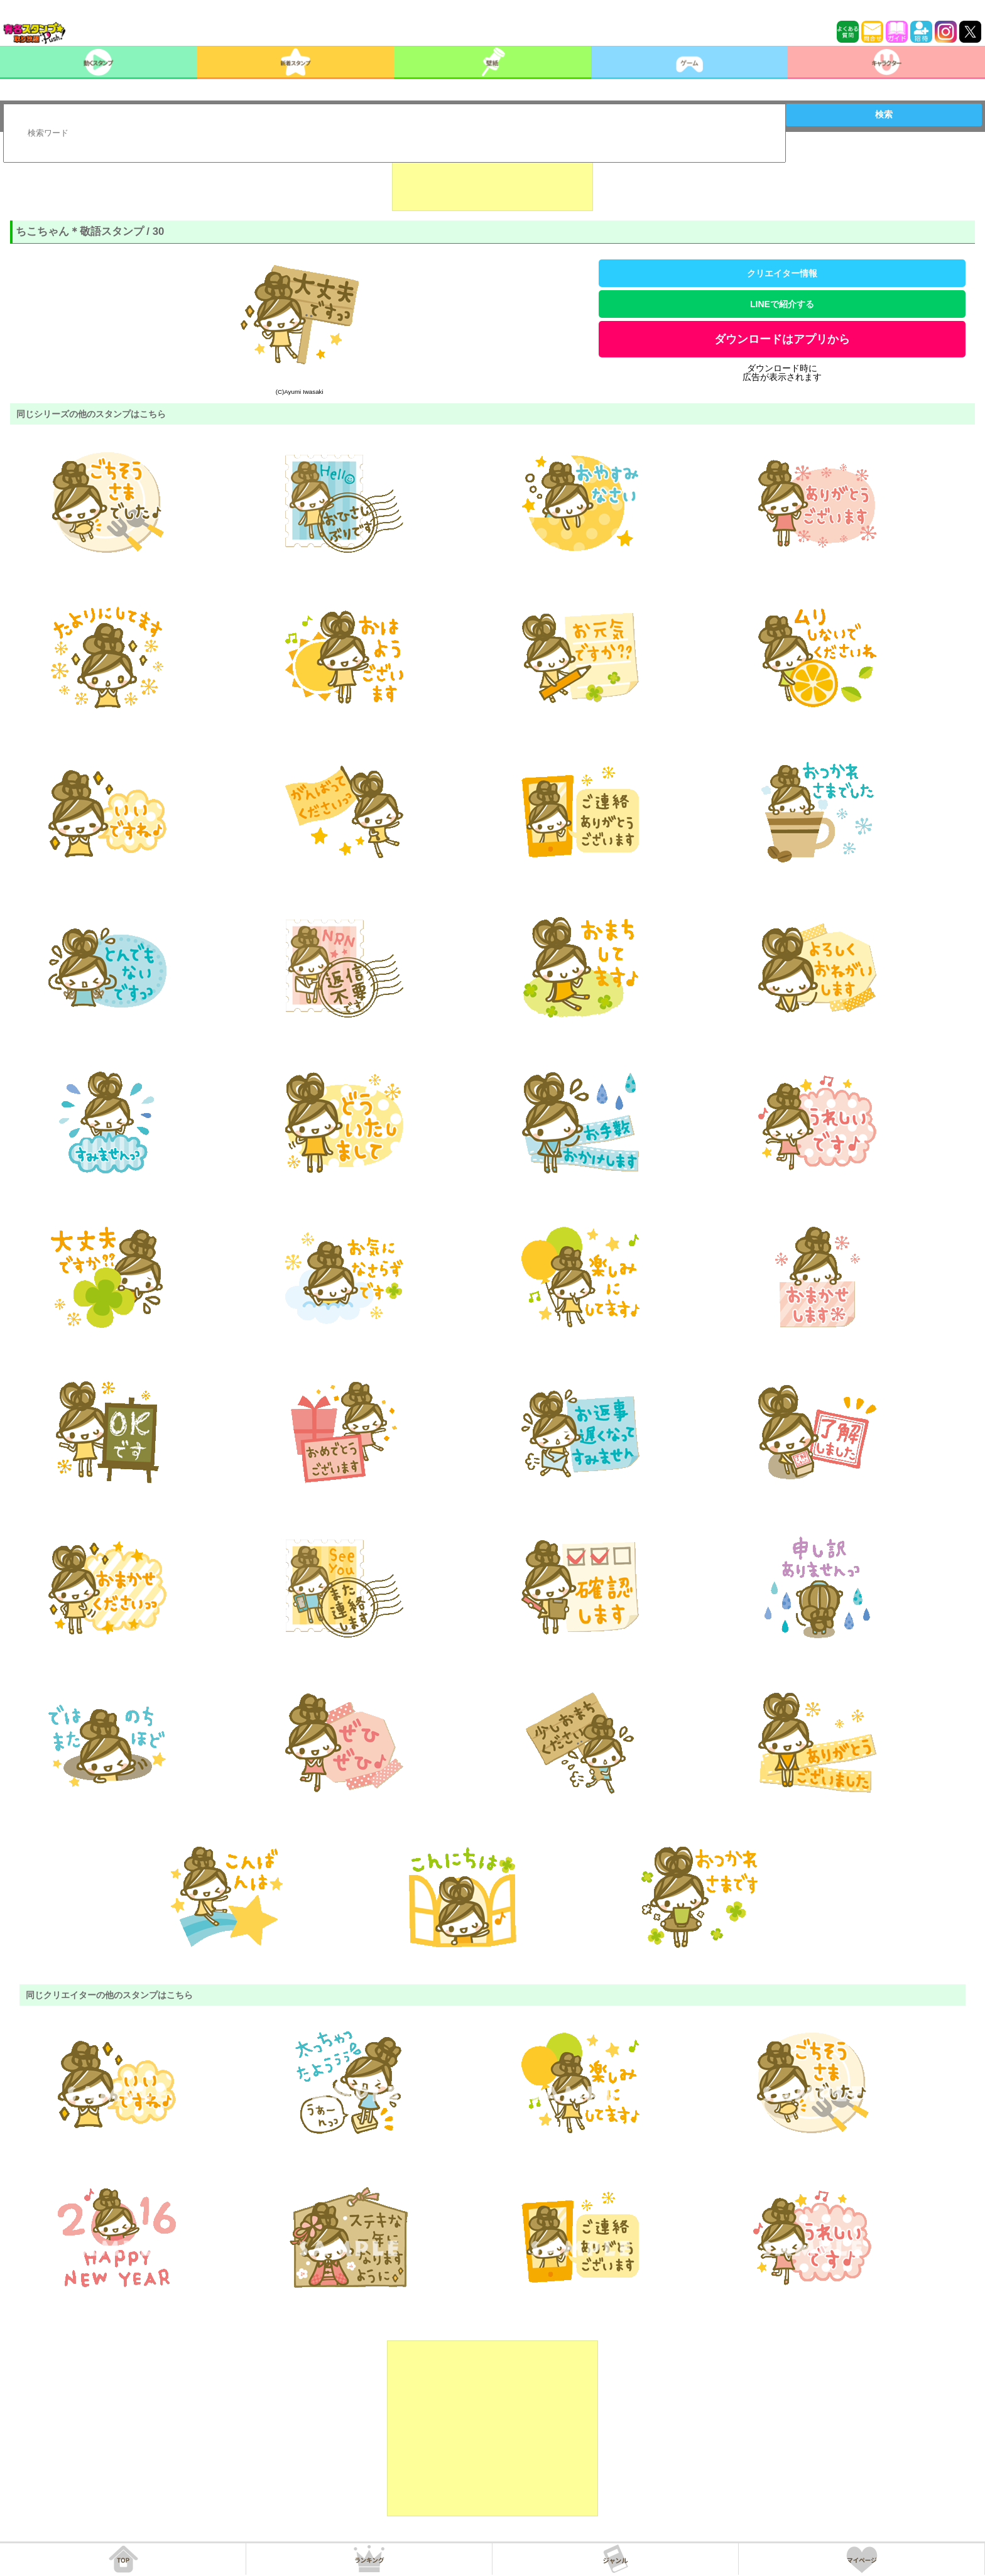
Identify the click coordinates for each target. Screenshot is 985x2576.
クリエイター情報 (782, 273)
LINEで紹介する (782, 304)
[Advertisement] (492, 179)
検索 (884, 114)
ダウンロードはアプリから (782, 339)
